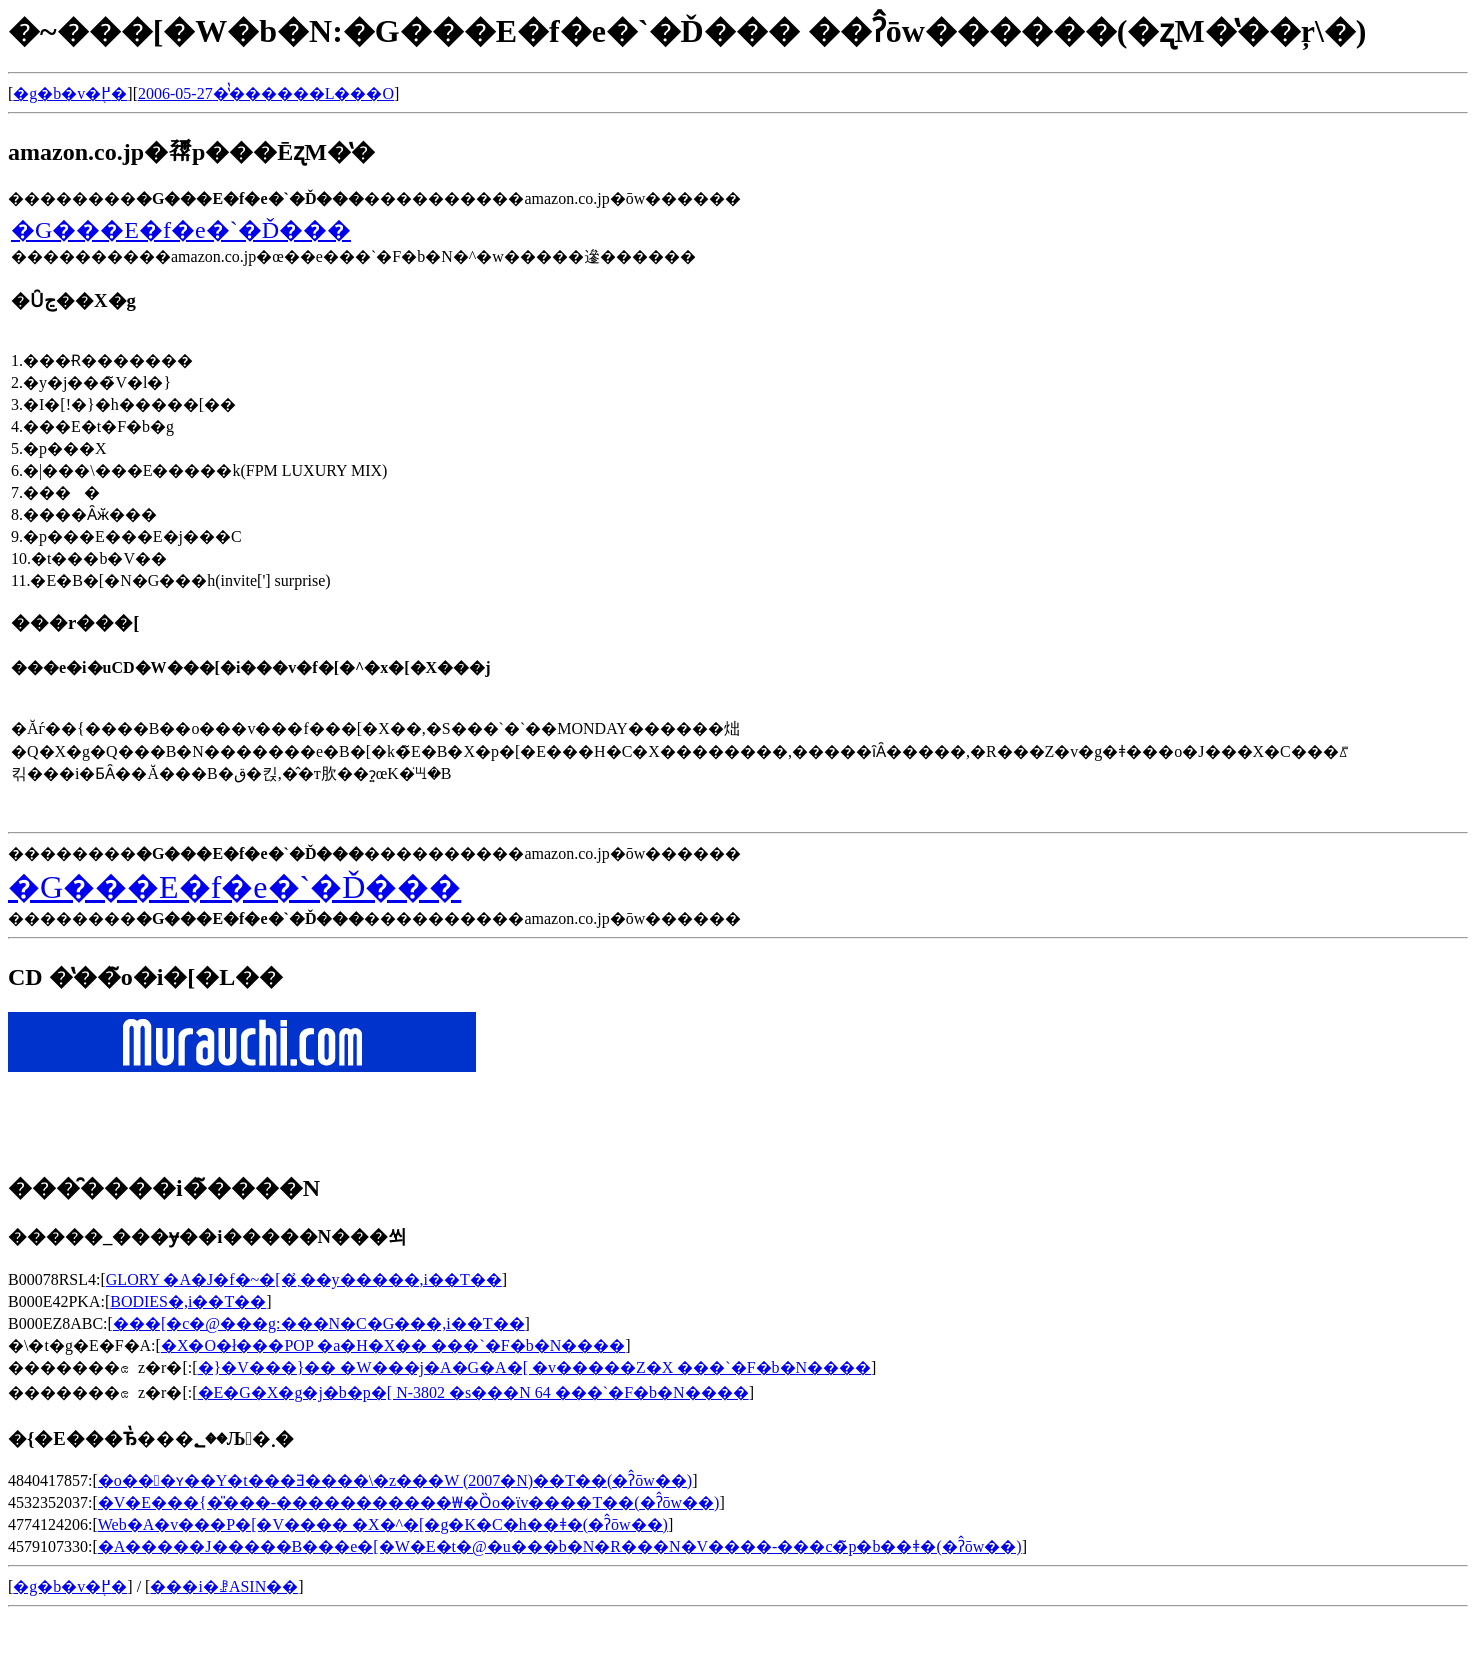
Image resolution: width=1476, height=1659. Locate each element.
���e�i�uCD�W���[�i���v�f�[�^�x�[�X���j (251, 667)
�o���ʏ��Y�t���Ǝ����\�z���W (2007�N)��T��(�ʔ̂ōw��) (395, 1480)
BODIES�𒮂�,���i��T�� (188, 1301)
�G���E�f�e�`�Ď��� (181, 230)
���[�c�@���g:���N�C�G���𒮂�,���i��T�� (319, 1323)
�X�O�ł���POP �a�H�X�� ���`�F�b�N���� (393, 1345)
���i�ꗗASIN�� (224, 1586)
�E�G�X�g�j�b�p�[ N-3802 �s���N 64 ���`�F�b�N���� (473, 1392)
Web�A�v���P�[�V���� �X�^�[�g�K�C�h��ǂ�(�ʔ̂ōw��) (383, 1524)
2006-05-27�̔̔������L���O (266, 93)
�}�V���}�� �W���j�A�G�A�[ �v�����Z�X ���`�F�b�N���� (535, 1367)
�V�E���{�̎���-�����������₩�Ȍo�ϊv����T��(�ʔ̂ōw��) (409, 1502)
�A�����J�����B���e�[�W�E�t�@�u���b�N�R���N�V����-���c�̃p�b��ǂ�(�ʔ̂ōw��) (560, 1546)
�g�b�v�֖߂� (70, 93)
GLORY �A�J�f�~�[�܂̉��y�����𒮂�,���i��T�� (304, 1279)
